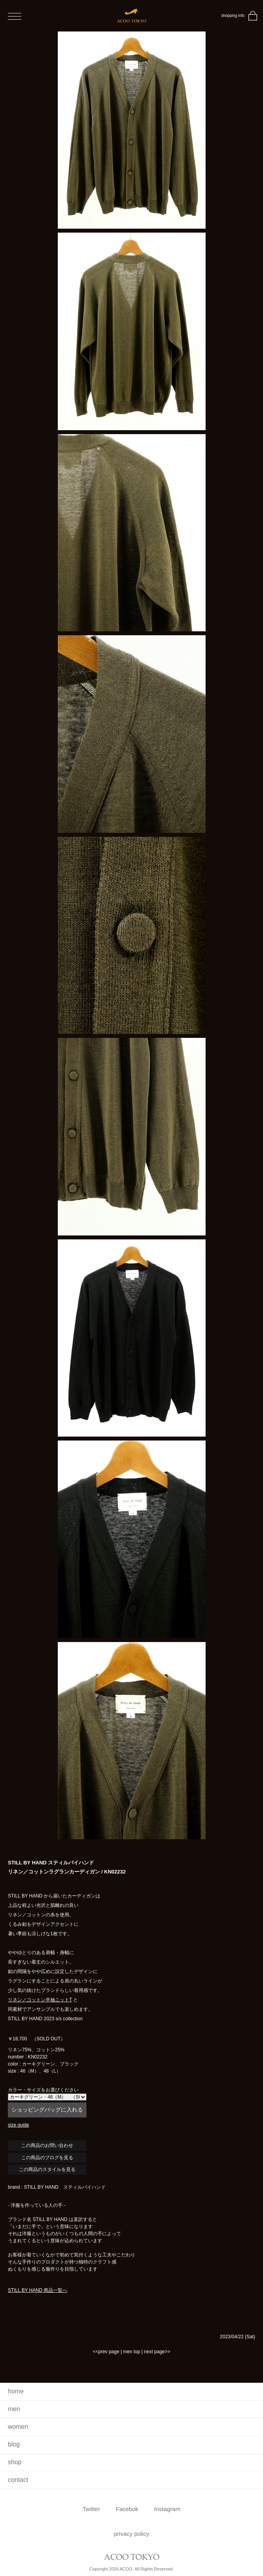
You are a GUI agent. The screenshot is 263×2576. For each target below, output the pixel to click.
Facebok (127, 2509)
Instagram (167, 2509)
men (14, 2409)
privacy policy (131, 2533)
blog (14, 2444)
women (18, 2426)
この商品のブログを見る (47, 2157)
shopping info (233, 15)
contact (18, 2479)
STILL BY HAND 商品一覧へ (37, 2290)
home (16, 2391)
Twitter (91, 2509)
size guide (18, 2125)
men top (131, 2351)
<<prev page (106, 2351)
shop (15, 2462)
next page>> (157, 2351)
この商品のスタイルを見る (47, 2169)
